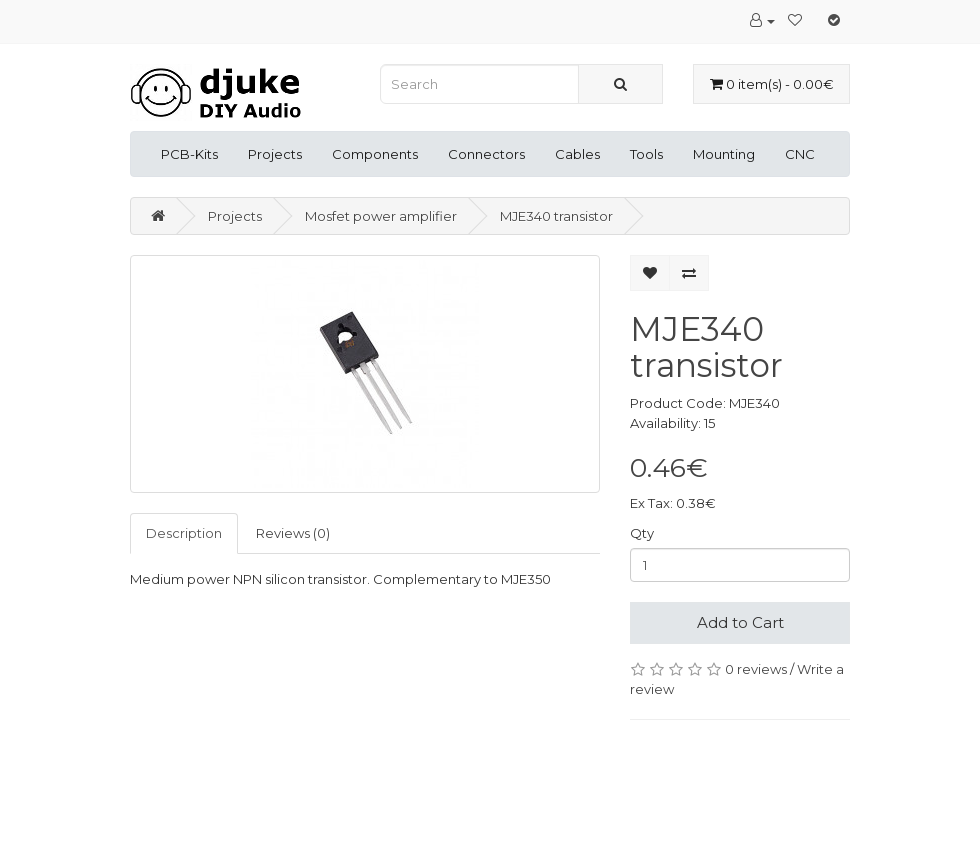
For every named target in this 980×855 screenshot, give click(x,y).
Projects (275, 154)
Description (184, 533)
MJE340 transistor (556, 216)
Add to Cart (740, 622)
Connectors (486, 154)
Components (375, 154)
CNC (800, 154)
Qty (642, 533)
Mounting (724, 154)
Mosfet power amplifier (381, 216)
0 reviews (756, 669)
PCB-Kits (189, 154)
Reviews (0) (293, 533)
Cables (577, 154)
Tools (646, 154)
